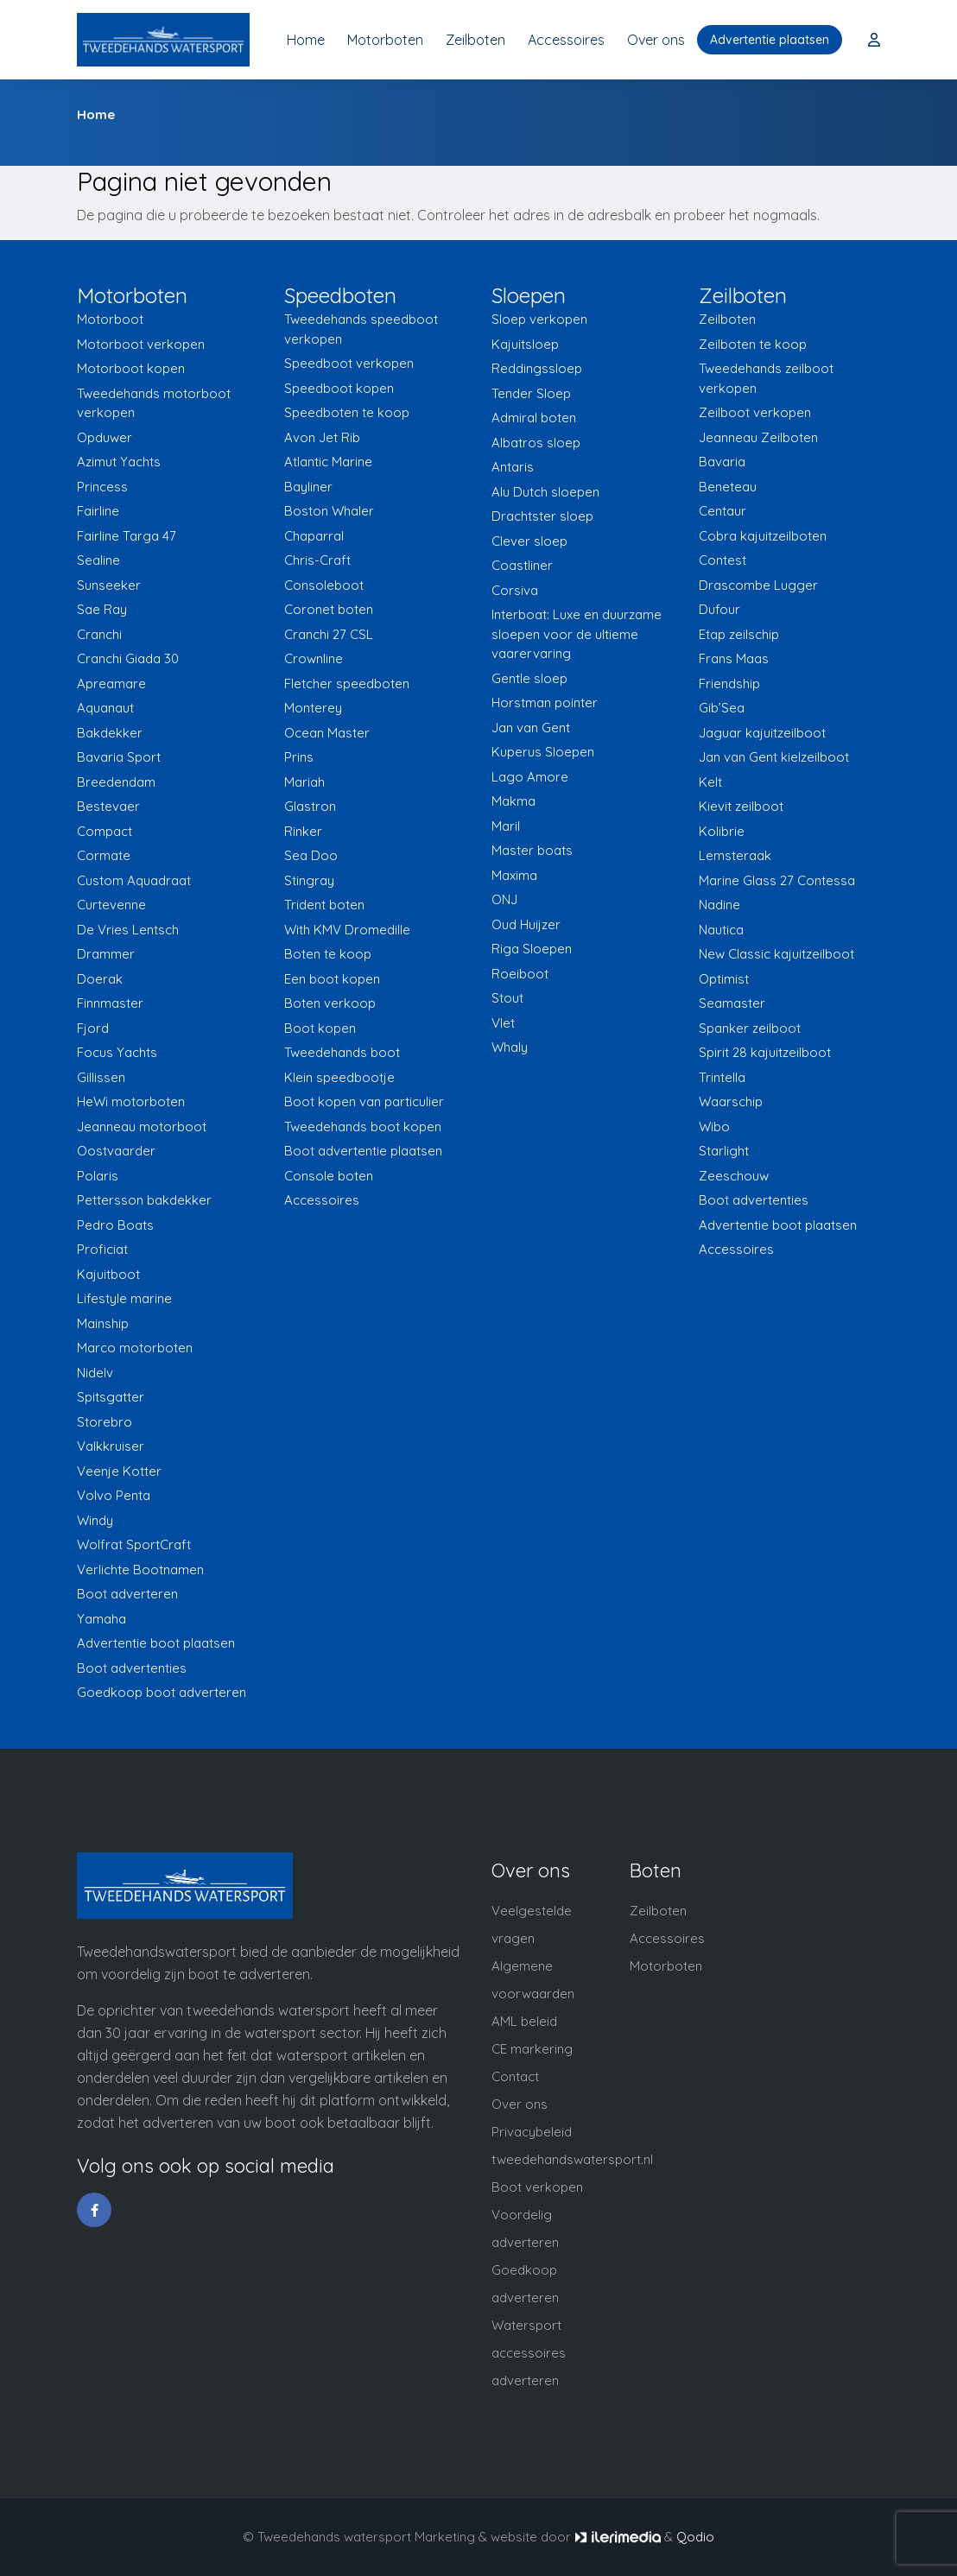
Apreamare (111, 683)
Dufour (719, 609)
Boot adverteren (127, 1593)
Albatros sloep (535, 442)
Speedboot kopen (339, 388)
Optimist (724, 979)
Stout (507, 998)
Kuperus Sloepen (542, 752)
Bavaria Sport (119, 757)
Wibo (714, 1126)
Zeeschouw (734, 1176)
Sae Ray (102, 609)
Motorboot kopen (131, 368)
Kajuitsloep (525, 344)
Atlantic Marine (328, 461)
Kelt (710, 782)
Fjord (93, 1028)
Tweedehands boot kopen (362, 1126)
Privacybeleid (531, 2131)
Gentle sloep (529, 678)
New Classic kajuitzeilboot (776, 954)
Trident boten (324, 904)
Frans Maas (734, 658)
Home (306, 39)
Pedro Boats (115, 1225)
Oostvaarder (116, 1150)
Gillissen (101, 1077)
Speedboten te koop (346, 412)
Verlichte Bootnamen (140, 1569)
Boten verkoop (330, 1003)
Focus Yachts (117, 1052)
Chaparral (314, 536)
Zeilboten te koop (753, 344)
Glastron (310, 806)
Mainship (103, 1323)
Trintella (722, 1077)
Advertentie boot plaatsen (156, 1643)
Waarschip (731, 1101)
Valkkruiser (110, 1446)
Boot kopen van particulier (364, 1101)
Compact (104, 831)
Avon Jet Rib (322, 437)
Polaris (97, 1176)
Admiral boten (533, 417)
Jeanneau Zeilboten (758, 437)
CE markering (532, 2049)
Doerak (100, 979)
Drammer (106, 954)
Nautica (721, 929)
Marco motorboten (135, 1347)
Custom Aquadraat (134, 880)
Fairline (98, 511)
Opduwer (104, 437)
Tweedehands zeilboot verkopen (766, 378)
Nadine (719, 904)
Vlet (503, 1023)
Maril (505, 826)
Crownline (313, 658)
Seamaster (732, 1003)
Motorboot (110, 319)
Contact (515, 2076)
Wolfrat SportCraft (134, 1544)
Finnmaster (110, 1003)
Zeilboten (475, 39)
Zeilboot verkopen (755, 412)
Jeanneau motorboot (141, 1126)
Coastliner (522, 565)
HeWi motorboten (131, 1101)
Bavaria (722, 461)
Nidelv (95, 1372)
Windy (95, 1520)
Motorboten (385, 39)
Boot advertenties (132, 1668)
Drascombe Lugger (758, 585)
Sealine (98, 560)
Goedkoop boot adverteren (161, 1692)
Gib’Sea (722, 707)
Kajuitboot (108, 1274)
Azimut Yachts (119, 461)
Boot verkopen (537, 2187)
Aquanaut (105, 707)
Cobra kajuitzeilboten (763, 536)
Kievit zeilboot (741, 806)
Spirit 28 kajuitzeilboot (765, 1052)
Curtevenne (111, 904)
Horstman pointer (544, 702)
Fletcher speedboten (346, 683)
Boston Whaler (329, 511)
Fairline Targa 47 (126, 536)
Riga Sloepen (531, 948)
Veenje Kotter (119, 1471)
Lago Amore (529, 777)
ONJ (504, 899)
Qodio (695, 2537)
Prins (299, 757)
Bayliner (308, 486)
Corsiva (514, 590)
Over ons (656, 39)
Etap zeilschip (739, 634)
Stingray (309, 880)
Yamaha (101, 1619)
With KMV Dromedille (347, 929)
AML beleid (524, 2021)
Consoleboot (324, 585)
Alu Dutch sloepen (545, 492)
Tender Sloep (531, 393)
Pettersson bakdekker (144, 1200)
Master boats (532, 850)
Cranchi (99, 634)
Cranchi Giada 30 (128, 658)
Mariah (304, 782)
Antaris (512, 467)
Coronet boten (328, 609)
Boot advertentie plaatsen (363, 1150)
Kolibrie (722, 831)
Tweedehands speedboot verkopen (361, 329)
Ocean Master (327, 733)
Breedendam (116, 782)
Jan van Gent (530, 727)
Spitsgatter (110, 1397)
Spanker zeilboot (750, 1028)
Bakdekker (110, 733)
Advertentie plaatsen (769, 39)
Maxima (514, 875)
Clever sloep (529, 541)
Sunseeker (109, 585)
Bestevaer (108, 806)
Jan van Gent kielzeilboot (774, 757)
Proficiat (102, 1249)
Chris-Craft (317, 560)
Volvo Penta (113, 1495)
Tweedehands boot (342, 1052)
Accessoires (566, 39)
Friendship (729, 683)
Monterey (313, 707)
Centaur (722, 511)
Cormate (103, 855)
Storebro (104, 1422)
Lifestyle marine (124, 1298)
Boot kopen (320, 1028)
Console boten (328, 1176)
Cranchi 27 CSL (328, 634)
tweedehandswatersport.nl (572, 2159)
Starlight (724, 1150)
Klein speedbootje (339, 1077)
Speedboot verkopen (349, 363)
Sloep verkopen (539, 319)
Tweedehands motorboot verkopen (154, 403)
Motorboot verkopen (141, 344)
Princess (102, 486)
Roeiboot (519, 973)
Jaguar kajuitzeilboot (762, 733)
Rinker (303, 831)
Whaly (509, 1047)
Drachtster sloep (542, 516)
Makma (513, 801)
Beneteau (728, 486)
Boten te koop (327, 954)
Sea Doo (311, 855)
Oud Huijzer (526, 924)
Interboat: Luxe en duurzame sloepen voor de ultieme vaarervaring (576, 633)
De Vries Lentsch (128, 929)
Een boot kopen (332, 979)
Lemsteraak (735, 855)
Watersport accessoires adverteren (528, 2353)
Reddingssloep (536, 368)
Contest (722, 560)
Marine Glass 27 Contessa (777, 880)
